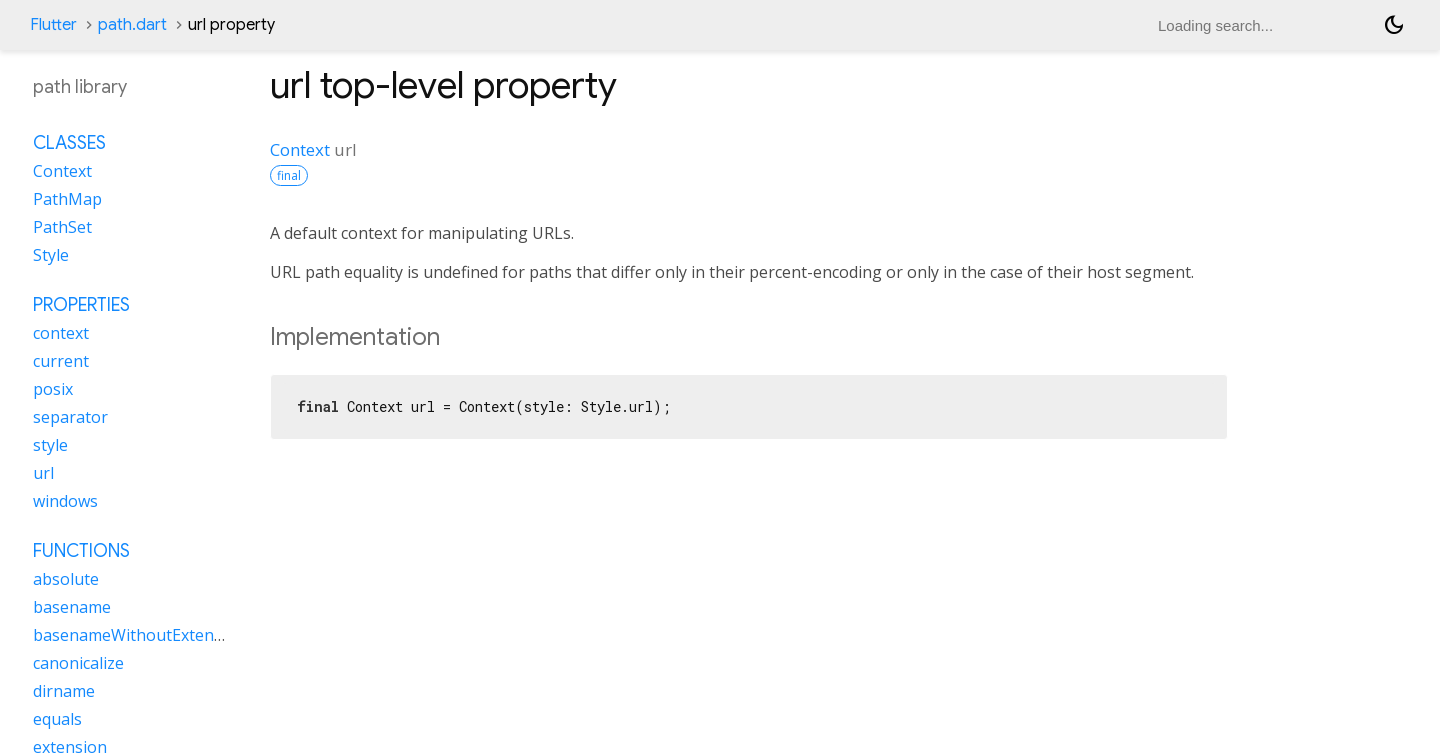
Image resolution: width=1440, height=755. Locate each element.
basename (72, 607)
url (43, 473)
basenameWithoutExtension (139, 635)
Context (300, 149)
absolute (66, 579)
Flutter (53, 25)
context (61, 333)
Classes (69, 143)
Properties (81, 305)
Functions (81, 551)
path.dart (132, 25)
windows (65, 501)
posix (53, 389)
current (61, 361)
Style (51, 255)
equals (57, 719)
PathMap (67, 199)
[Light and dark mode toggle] (1394, 25)
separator (70, 417)
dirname (64, 691)
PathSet (62, 227)
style (50, 445)
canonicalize (78, 663)
